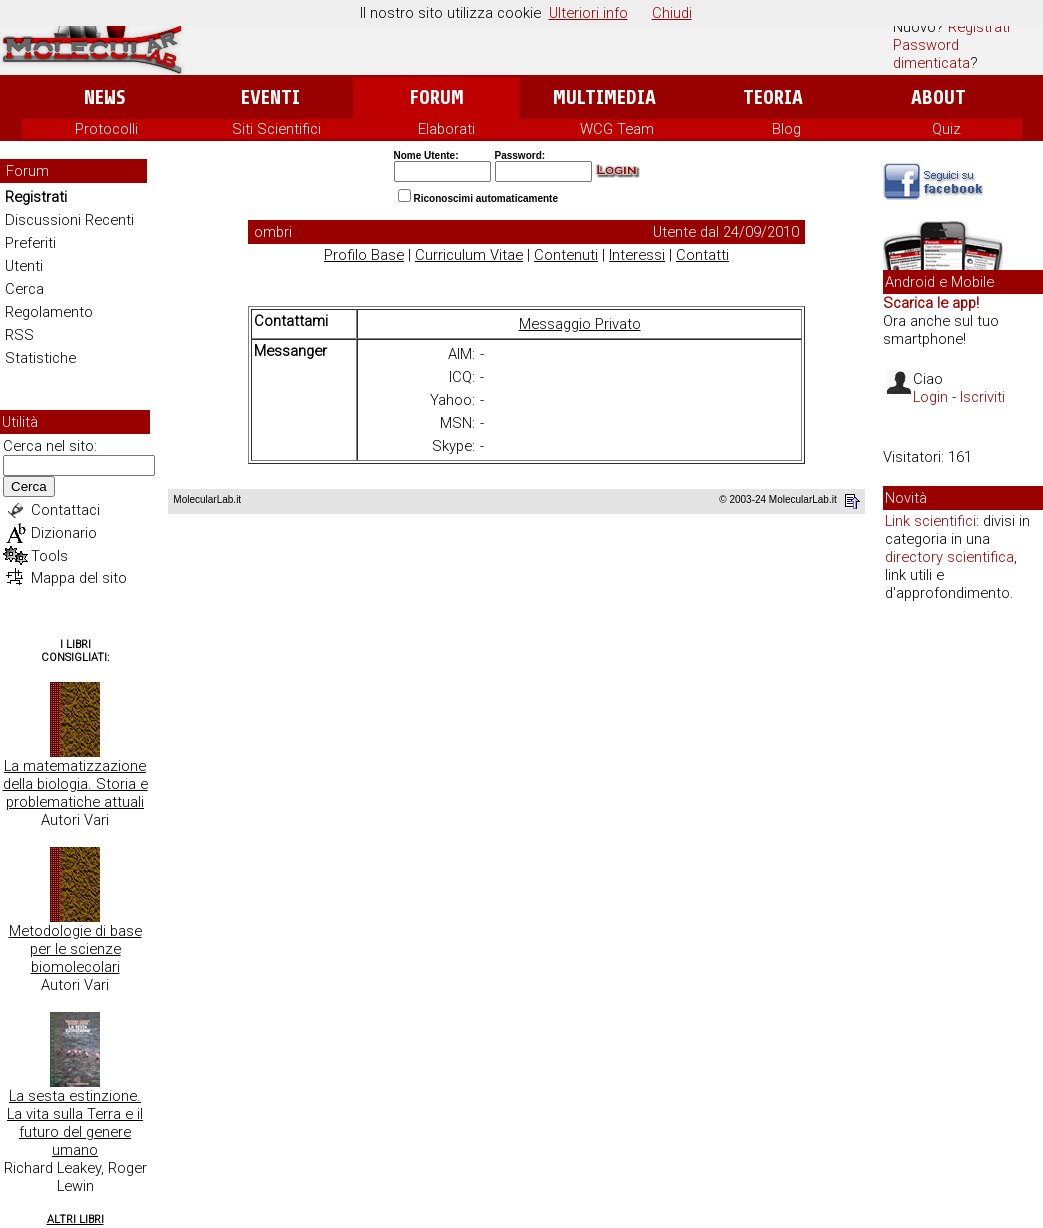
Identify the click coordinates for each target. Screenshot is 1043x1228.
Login (930, 397)
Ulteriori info (588, 13)
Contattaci (65, 510)
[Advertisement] (963, 924)
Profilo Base (364, 255)
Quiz (946, 129)
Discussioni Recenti (69, 220)
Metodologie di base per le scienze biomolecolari (75, 949)
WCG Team (617, 129)
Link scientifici (930, 521)
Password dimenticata (931, 54)
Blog (786, 129)
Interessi (637, 255)
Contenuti (566, 255)
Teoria (773, 97)
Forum (436, 97)
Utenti (24, 266)
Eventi (270, 97)
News (104, 97)
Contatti (702, 255)
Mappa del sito (79, 578)
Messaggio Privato (580, 324)
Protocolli (106, 129)
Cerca (24, 289)
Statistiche (40, 358)
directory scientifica (949, 557)
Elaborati (446, 129)
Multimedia (604, 97)
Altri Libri (75, 1219)
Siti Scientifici (276, 129)
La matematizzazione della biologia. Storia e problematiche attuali (75, 784)
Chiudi (672, 13)
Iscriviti (982, 397)
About (938, 97)
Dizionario (64, 533)
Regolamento (49, 312)
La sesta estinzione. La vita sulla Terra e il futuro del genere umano (75, 1123)
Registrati (979, 27)
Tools (49, 556)
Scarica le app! (931, 303)
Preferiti (30, 243)
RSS (19, 335)
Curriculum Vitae (469, 255)
